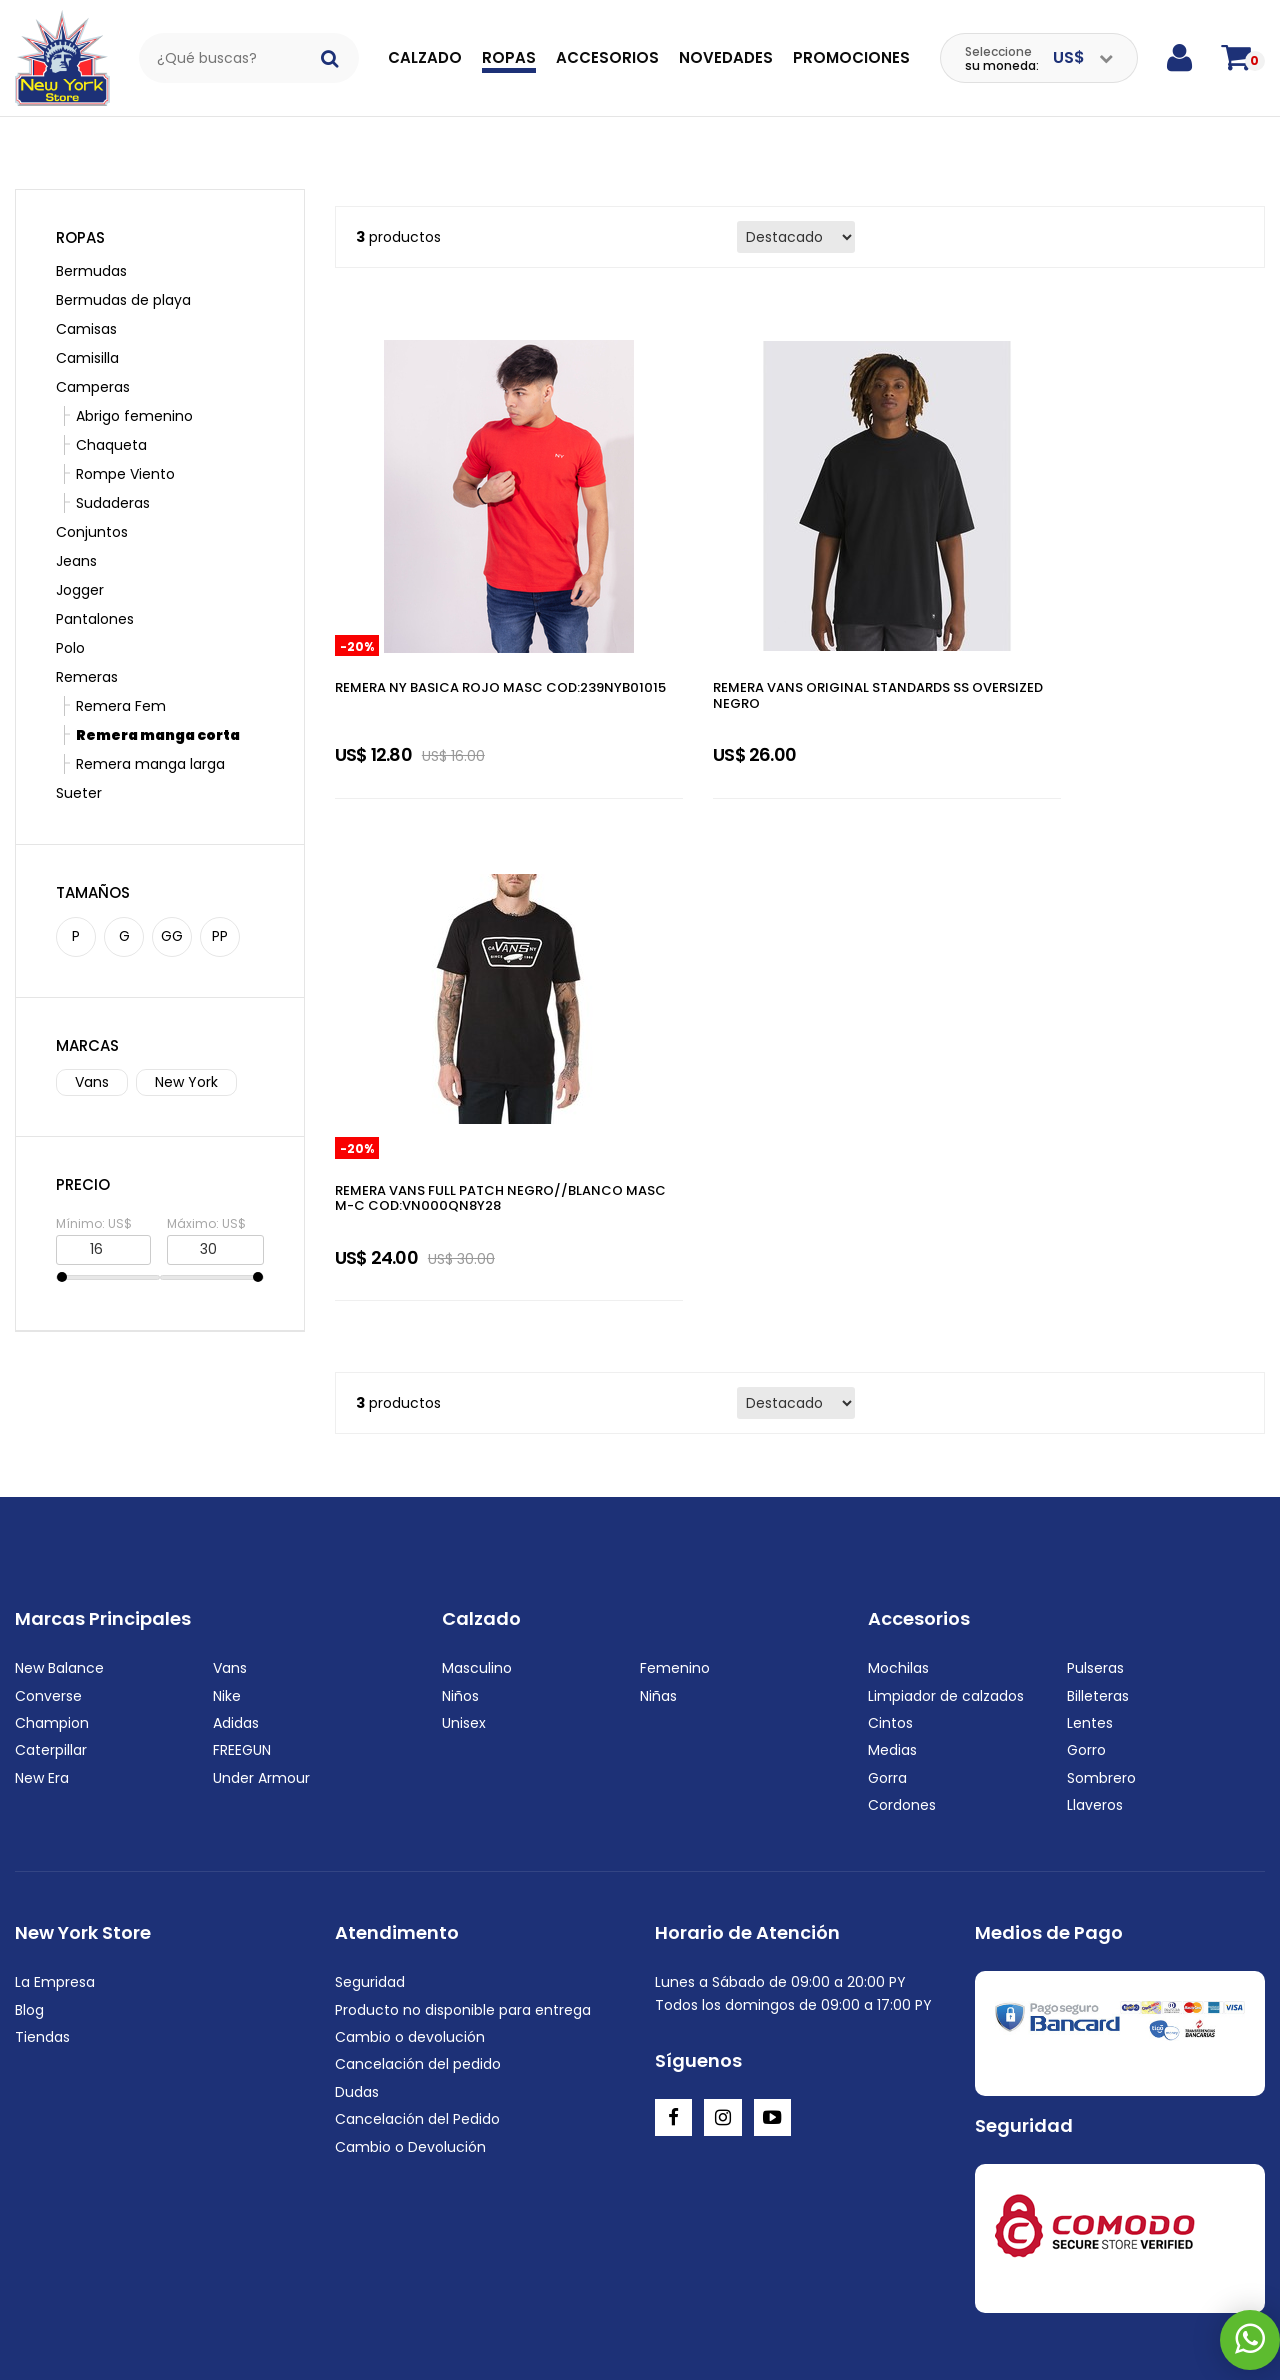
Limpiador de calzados (946, 1538)
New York (186, 1051)
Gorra (887, 1620)
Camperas (93, 356)
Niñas (658, 1538)
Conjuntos (92, 501)
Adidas (236, 1566)
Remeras (87, 646)
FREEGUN (242, 1593)
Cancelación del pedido (418, 1907)
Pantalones (95, 588)
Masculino (477, 1511)
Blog (29, 1852)
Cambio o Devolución (410, 1989)
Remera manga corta (148, 704)
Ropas (509, 57)
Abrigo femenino (124, 385)
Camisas (86, 298)
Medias (892, 1593)
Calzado (425, 57)
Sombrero (1101, 1620)
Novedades (726, 57)
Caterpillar (51, 1593)
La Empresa (55, 1825)
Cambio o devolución (410, 1880)
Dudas (357, 1935)
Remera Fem (111, 675)
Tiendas (42, 1880)
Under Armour (261, 1620)
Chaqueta (101, 414)
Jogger (80, 559)
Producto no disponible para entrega (463, 1852)
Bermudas (91, 240)
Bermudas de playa (123, 269)
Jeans (76, 530)
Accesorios (607, 57)
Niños (460, 1538)
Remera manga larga (140, 733)
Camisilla (87, 327)
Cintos (890, 1566)
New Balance (59, 1511)
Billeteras (1098, 1538)
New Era (42, 1620)
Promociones (851, 57)
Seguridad (370, 1825)
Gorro (1086, 1593)
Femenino (675, 1511)
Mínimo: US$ (94, 1191)
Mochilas (898, 1511)
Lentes (1090, 1566)
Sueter (79, 762)
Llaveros (1095, 1648)
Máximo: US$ (206, 1191)
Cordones (902, 1648)
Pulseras (1095, 1511)
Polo (70, 617)
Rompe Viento (115, 443)
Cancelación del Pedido (417, 1962)
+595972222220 (141, 2339)
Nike (227, 1538)
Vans (92, 1051)
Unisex (464, 1566)
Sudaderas (103, 472)
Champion (52, 1566)
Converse (48, 1538)
